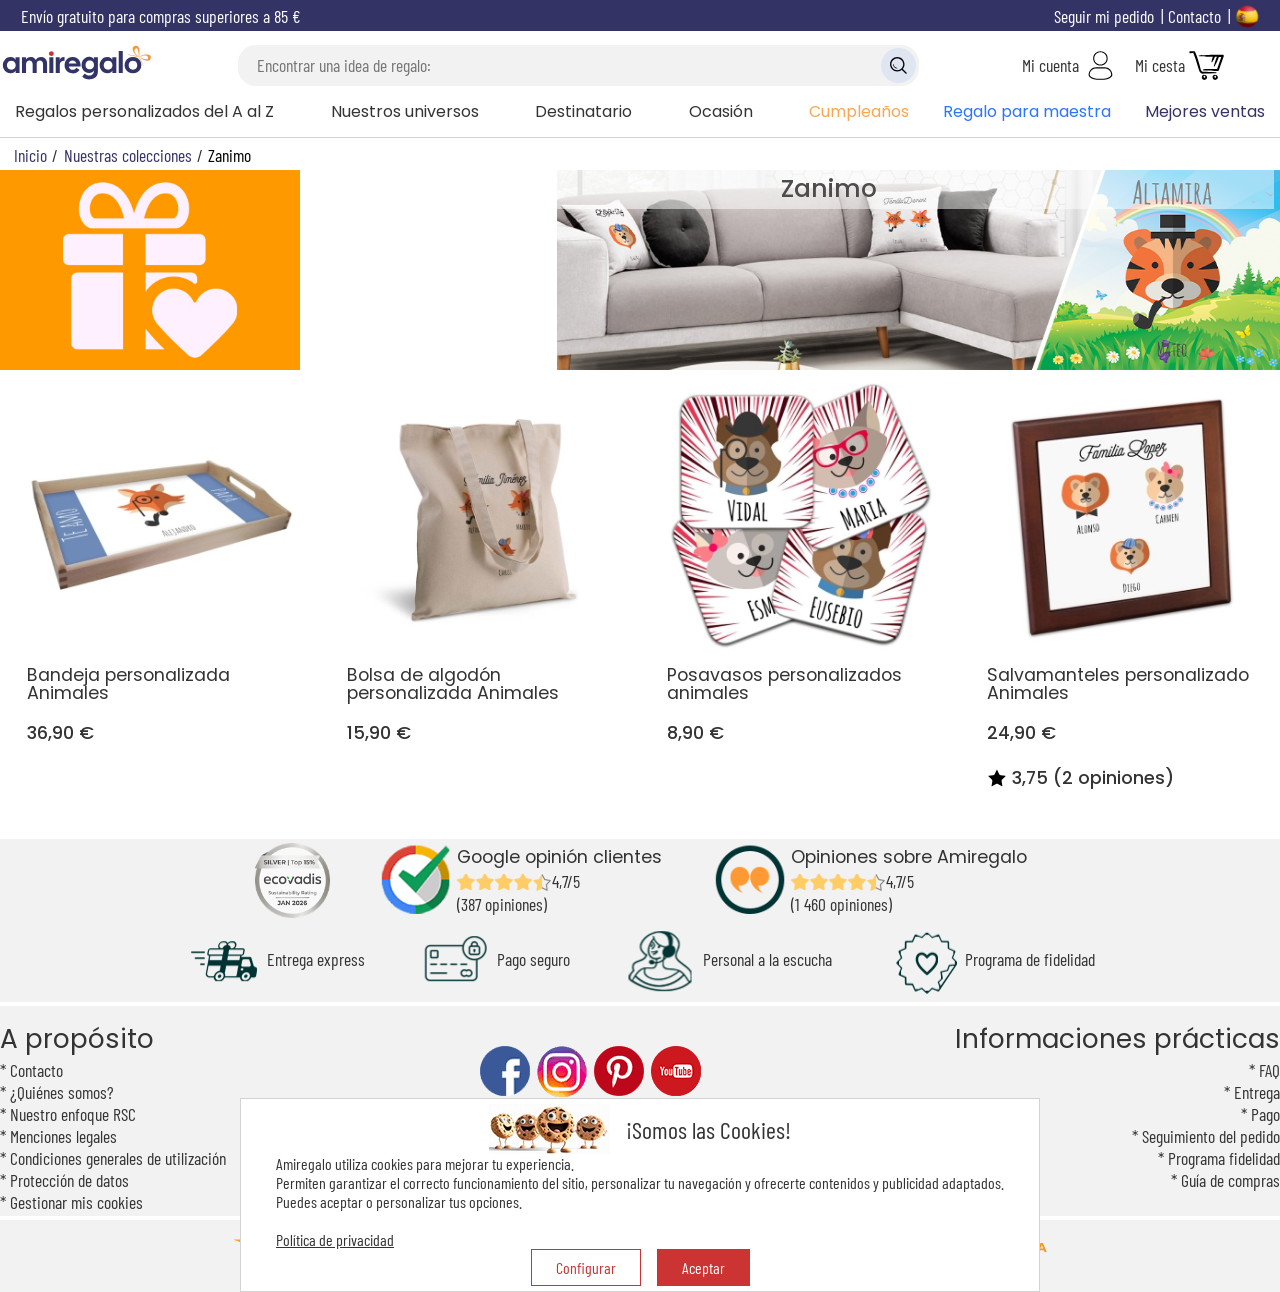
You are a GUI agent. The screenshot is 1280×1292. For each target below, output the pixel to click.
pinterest (619, 1071)
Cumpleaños (859, 111)
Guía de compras (1230, 1180)
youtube (676, 1071)
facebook (505, 1071)
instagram (562, 1071)
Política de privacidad (335, 1239)
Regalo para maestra (1027, 111)
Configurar (586, 1267)
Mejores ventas (1205, 111)
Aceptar (703, 1267)
